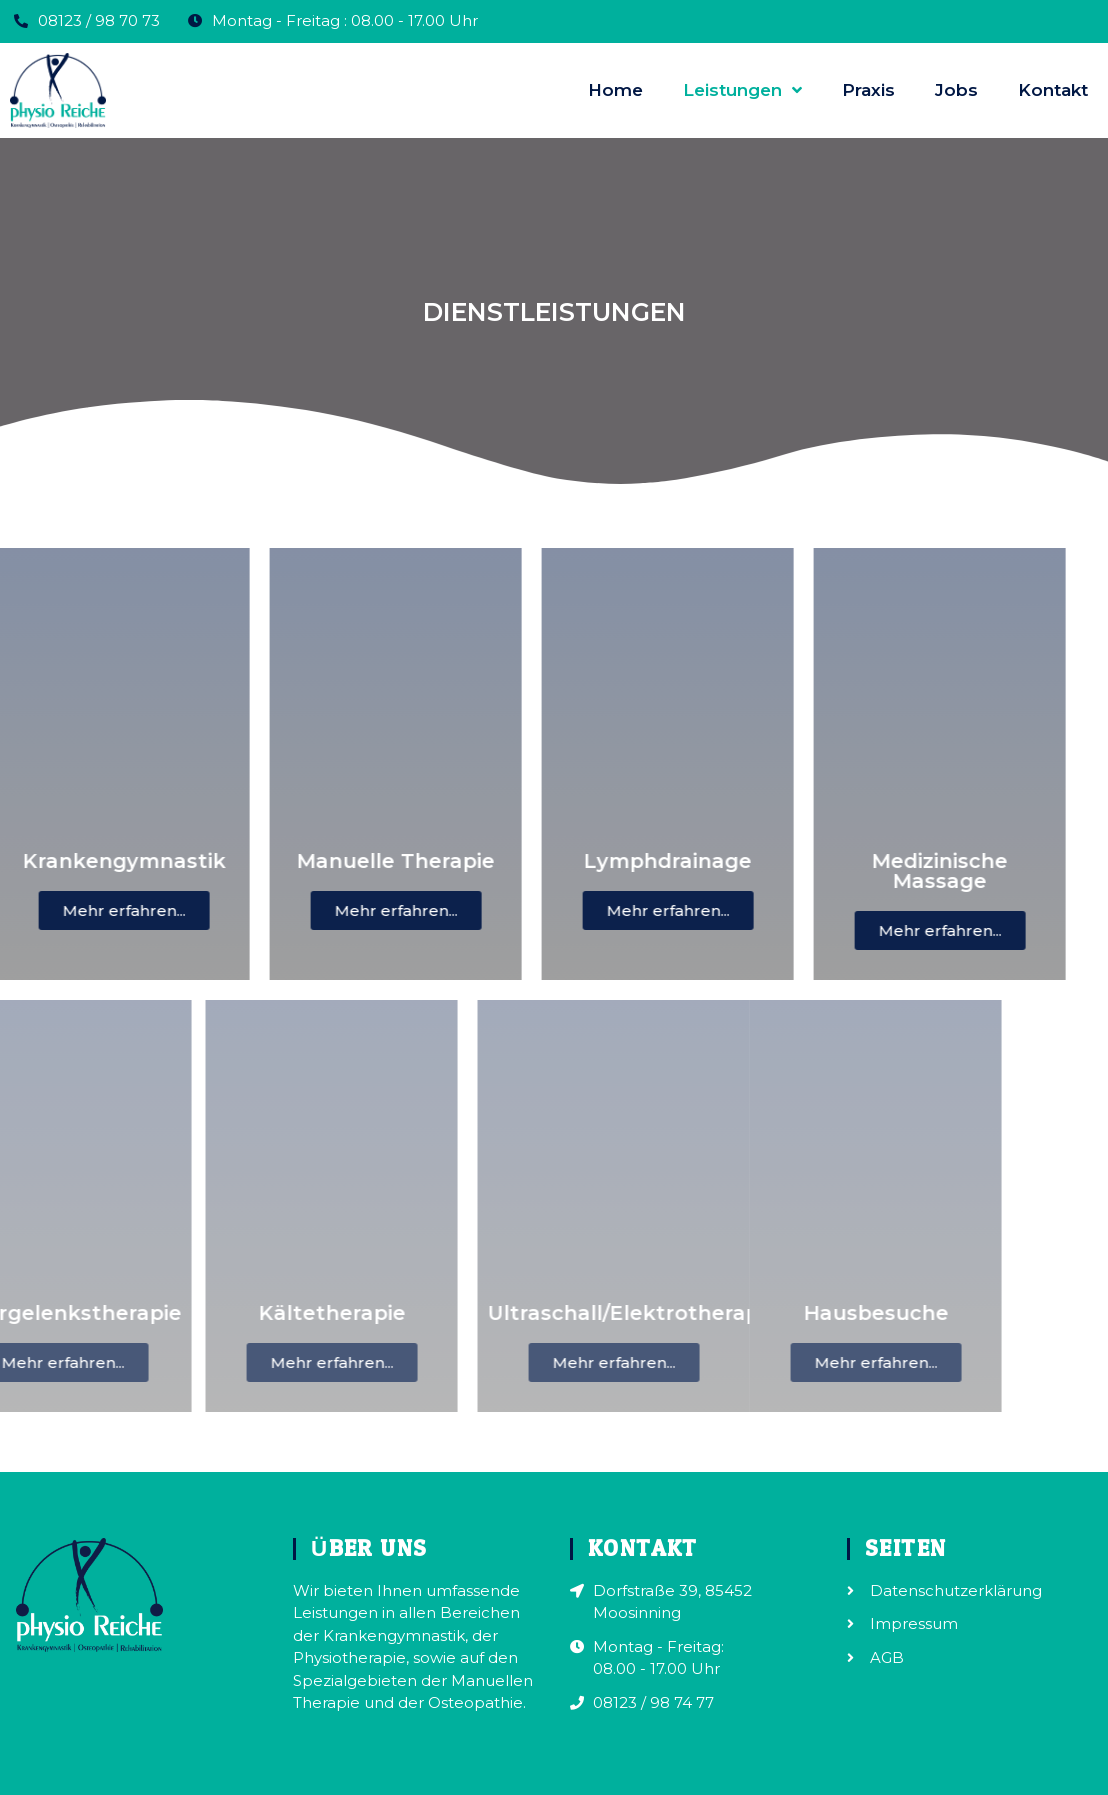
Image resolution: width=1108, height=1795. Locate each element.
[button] (93, 910)
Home (615, 90)
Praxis (868, 90)
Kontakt (1053, 90)
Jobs (956, 90)
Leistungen (742, 90)
